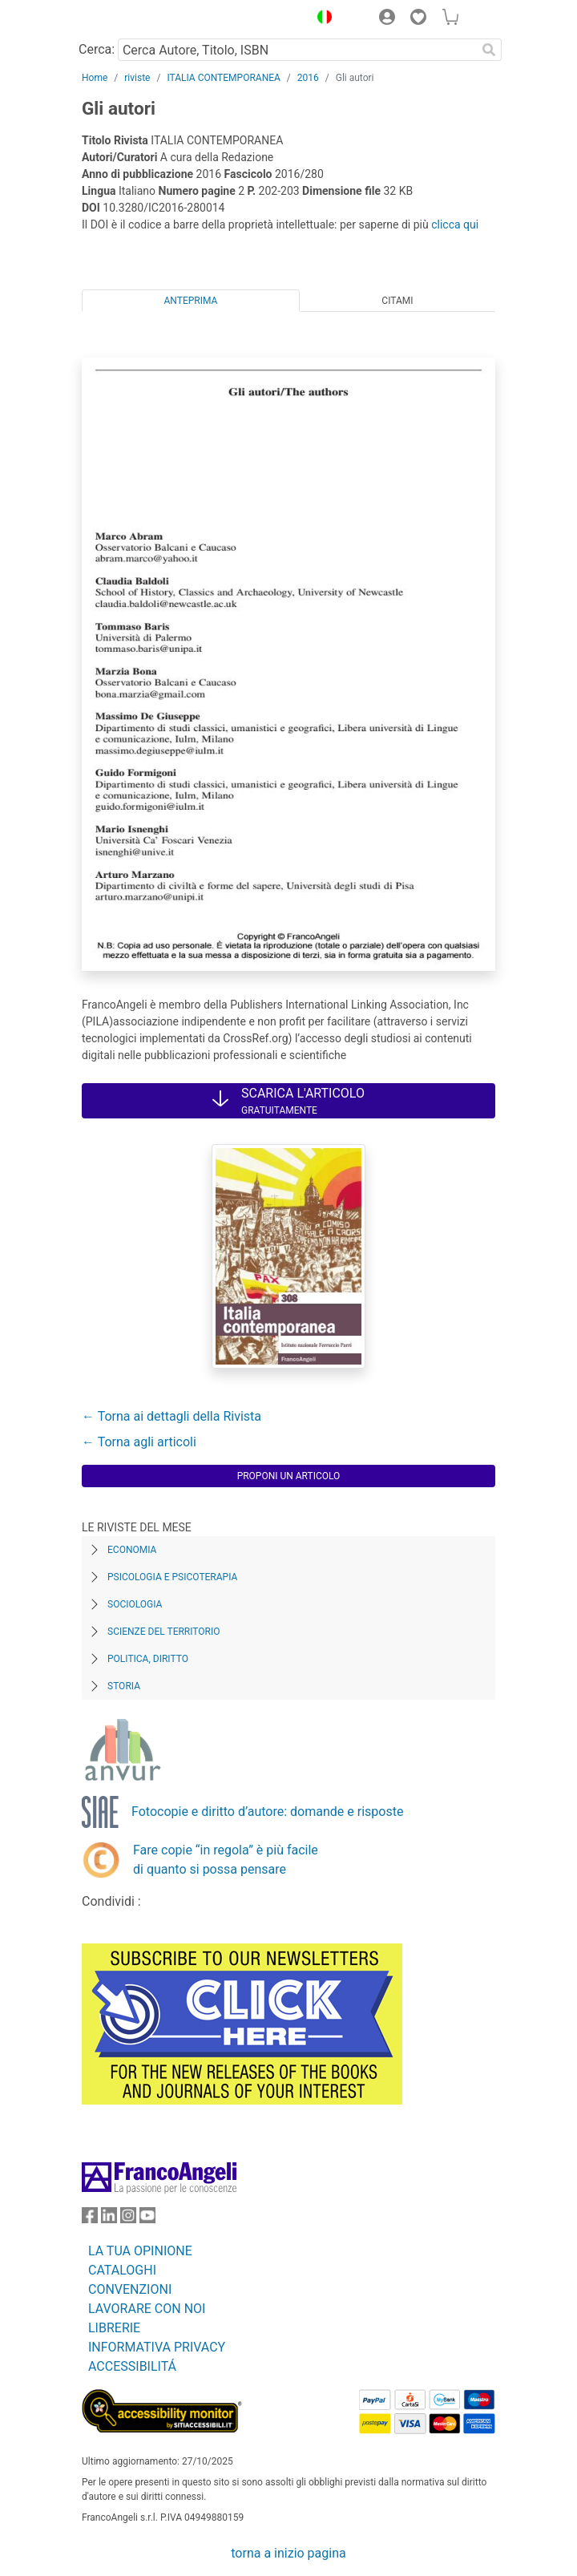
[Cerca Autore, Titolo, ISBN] (297, 49)
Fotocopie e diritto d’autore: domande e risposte (267, 1811)
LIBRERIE (114, 2327)
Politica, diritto (147, 1658)
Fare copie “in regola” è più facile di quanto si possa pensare (225, 1859)
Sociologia (134, 1604)
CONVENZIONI (129, 2289)
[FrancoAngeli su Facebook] (90, 2218)
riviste (137, 77)
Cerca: (97, 49)
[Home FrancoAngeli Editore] (136, 19)
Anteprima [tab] (191, 300)
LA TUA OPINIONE (140, 2251)
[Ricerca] (489, 49)
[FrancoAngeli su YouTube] (147, 2218)
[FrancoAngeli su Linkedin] (109, 2218)
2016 (308, 77)
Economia (131, 1549)
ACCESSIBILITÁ (132, 2366)
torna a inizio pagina (288, 2553)
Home (94, 77)
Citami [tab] (397, 300)
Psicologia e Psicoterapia (172, 1577)
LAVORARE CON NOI (146, 2308)
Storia (123, 1686)
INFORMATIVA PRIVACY (156, 2347)
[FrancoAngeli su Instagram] (128, 2218)
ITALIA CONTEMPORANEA (223, 77)
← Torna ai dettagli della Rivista (171, 1416)
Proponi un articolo (289, 1476)
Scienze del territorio (163, 1631)
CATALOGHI (122, 2270)
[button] (320, 19)
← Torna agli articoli (139, 1442)
